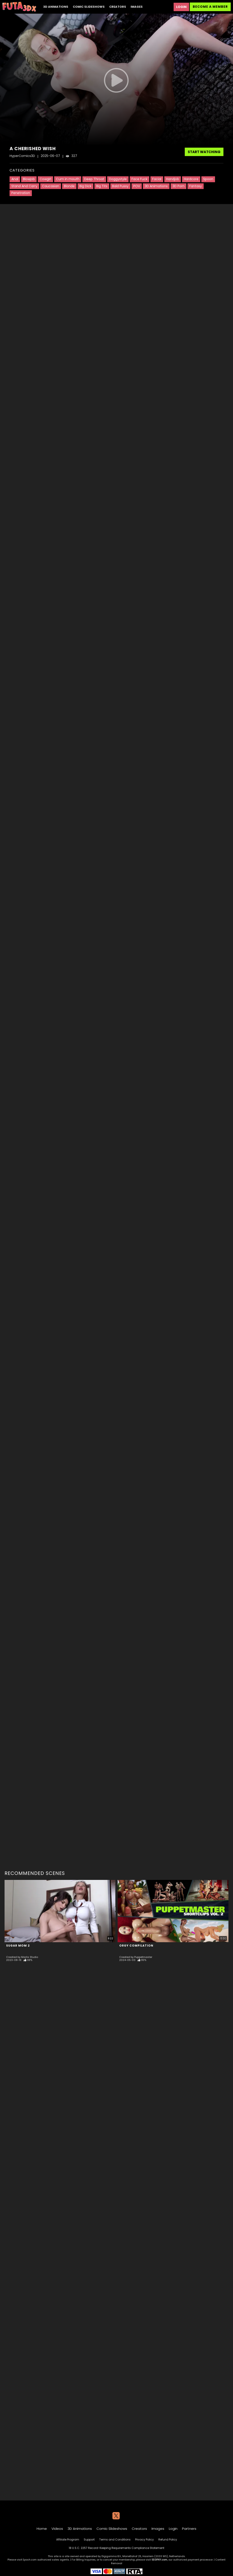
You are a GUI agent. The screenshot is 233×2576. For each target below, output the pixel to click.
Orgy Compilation (136, 1945)
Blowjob (29, 179)
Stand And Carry (24, 186)
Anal (14, 179)
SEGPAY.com (159, 2559)
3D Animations (156, 186)
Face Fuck (139, 179)
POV (136, 186)
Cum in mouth (67, 179)
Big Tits (101, 186)
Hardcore (191, 179)
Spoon (208, 179)
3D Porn (178, 186)
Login (181, 7)
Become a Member (210, 6)
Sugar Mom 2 (18, 1945)
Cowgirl (45, 179)
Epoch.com (30, 2559)
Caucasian (50, 186)
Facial (156, 179)
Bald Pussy (120, 186)
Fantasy (195, 186)
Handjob (172, 179)
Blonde (69, 186)
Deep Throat (94, 179)
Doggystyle (118, 179)
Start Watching (204, 151)
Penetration (20, 193)
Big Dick (85, 186)
